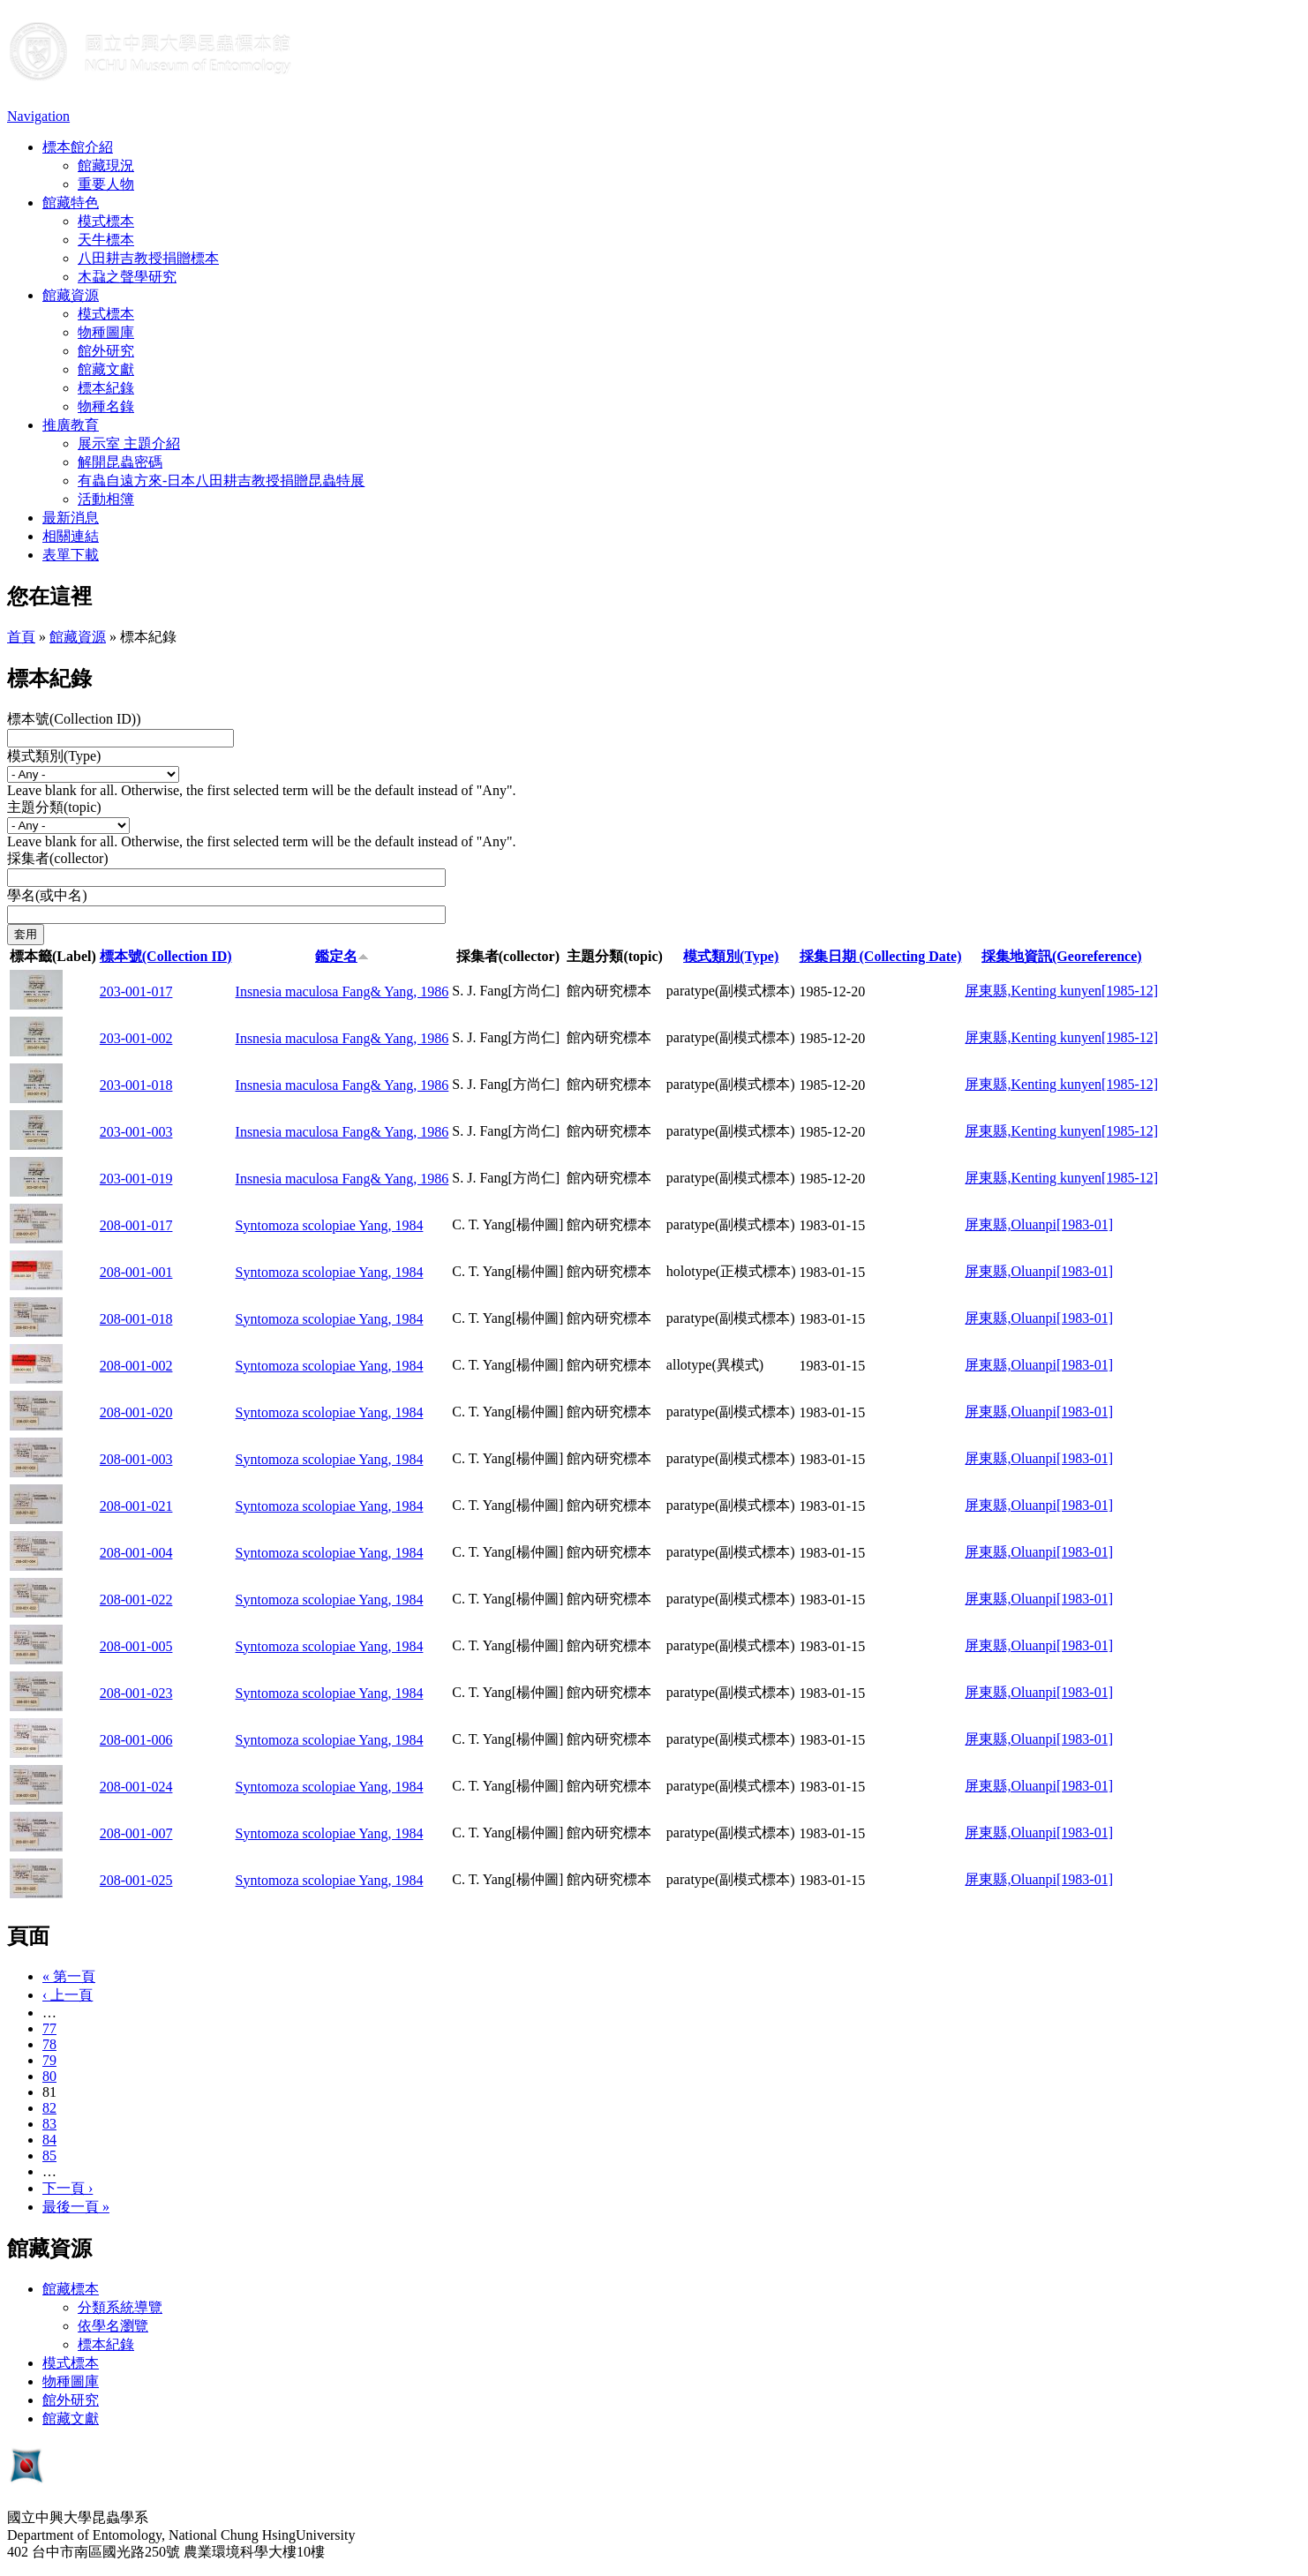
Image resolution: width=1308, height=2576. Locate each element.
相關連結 (70, 536)
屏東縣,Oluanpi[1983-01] (1039, 1224)
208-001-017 (136, 1225)
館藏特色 (70, 202)
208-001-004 (136, 1552)
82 (49, 2107)
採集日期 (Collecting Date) (881, 956)
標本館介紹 (77, 146)
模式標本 (106, 221)
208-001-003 (136, 1459)
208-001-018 (136, 1318)
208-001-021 (136, 1505)
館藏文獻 (106, 369)
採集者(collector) (58, 858)
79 (49, 2060)
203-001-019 (136, 1178)
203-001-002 (136, 1038)
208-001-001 (136, 1272)
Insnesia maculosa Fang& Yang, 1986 (342, 991)
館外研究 (106, 350)
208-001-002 (136, 1365)
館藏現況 (106, 165)
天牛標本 (106, 239)
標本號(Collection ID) (166, 956)
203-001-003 (136, 1131)
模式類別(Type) (54, 755)
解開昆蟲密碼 (120, 461)
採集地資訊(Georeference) (1061, 956)
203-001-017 (136, 991)
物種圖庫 (106, 332)
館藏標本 (70, 2288)
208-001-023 (136, 1693)
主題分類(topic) (54, 807)
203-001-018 (136, 1085)
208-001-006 (136, 1739)
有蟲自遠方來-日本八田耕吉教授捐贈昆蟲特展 (221, 480)
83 (49, 2123)
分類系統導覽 (120, 2307)
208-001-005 (136, 1646)
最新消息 (70, 517)
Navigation (38, 116)
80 (49, 2076)
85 (49, 2155)
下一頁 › (67, 2188)
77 (49, 2028)
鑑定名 (342, 956)
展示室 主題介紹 (129, 443)
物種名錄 (106, 406)
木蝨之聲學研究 (127, 276)
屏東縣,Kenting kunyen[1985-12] (1061, 990)
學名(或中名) (47, 895)
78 (49, 2044)
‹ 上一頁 (67, 1994)
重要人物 (106, 184)
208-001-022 (136, 1599)
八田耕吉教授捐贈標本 (148, 258)
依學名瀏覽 (113, 2325)
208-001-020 (136, 1412)
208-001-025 (136, 1880)
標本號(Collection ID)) (74, 718)
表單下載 (70, 554)
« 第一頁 (68, 1976)
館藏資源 (70, 295)
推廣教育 (70, 424)
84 (49, 2139)
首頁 (21, 636)
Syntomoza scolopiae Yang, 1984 (330, 1225)
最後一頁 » (75, 2206)
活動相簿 (106, 499)
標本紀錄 (106, 387)
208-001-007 (136, 1833)
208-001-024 (136, 1786)
